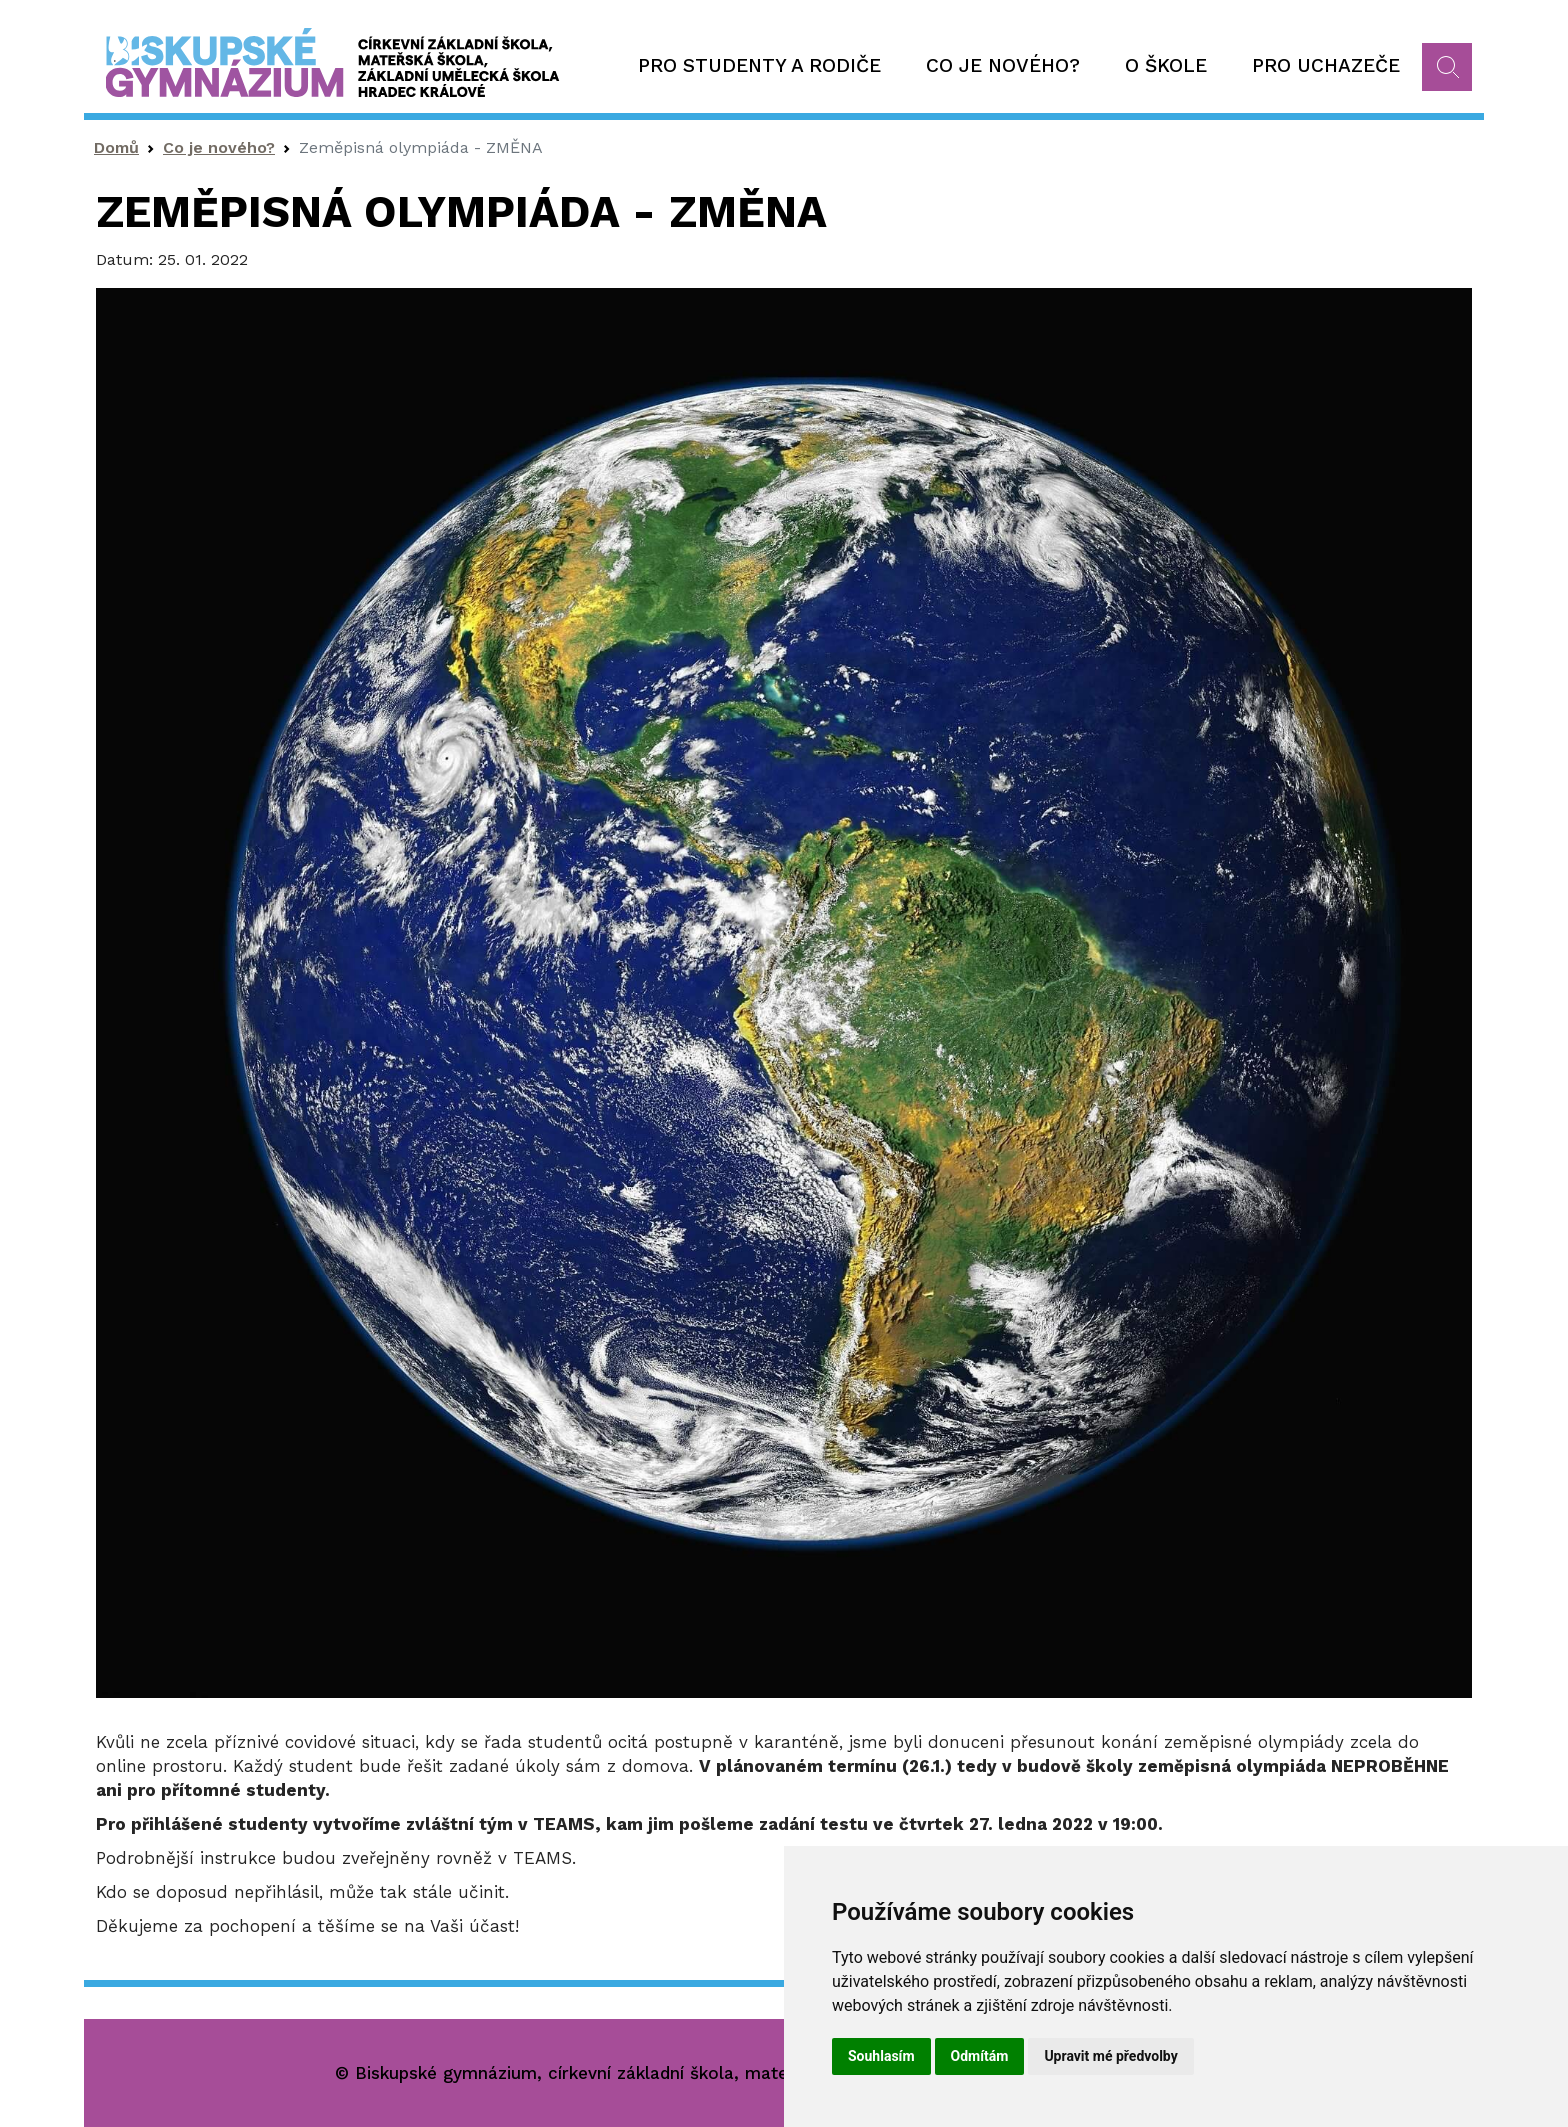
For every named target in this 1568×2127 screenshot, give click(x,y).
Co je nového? (1003, 65)
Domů (116, 147)
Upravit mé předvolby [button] (1110, 2056)
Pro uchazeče (1326, 65)
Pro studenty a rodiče (759, 65)
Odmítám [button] (980, 2056)
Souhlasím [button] (881, 2056)
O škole (1166, 65)
